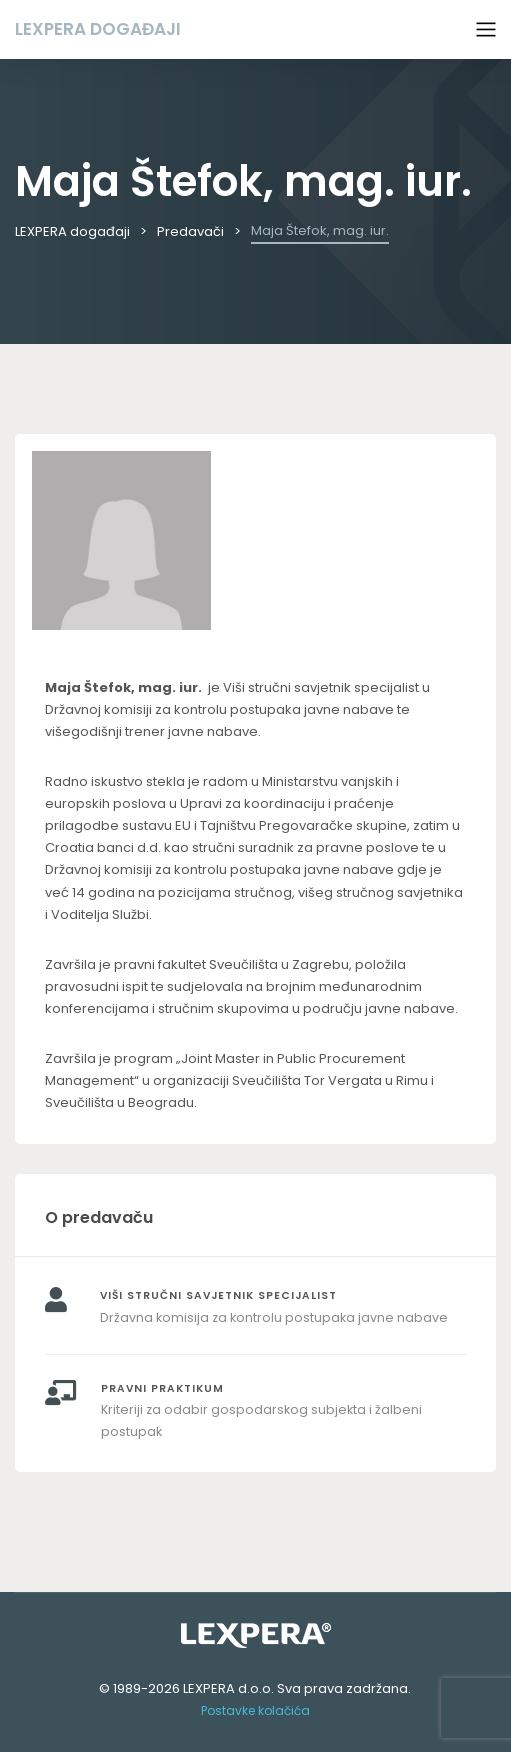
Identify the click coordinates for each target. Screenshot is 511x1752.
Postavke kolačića (255, 1710)
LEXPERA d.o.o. (228, 1688)
